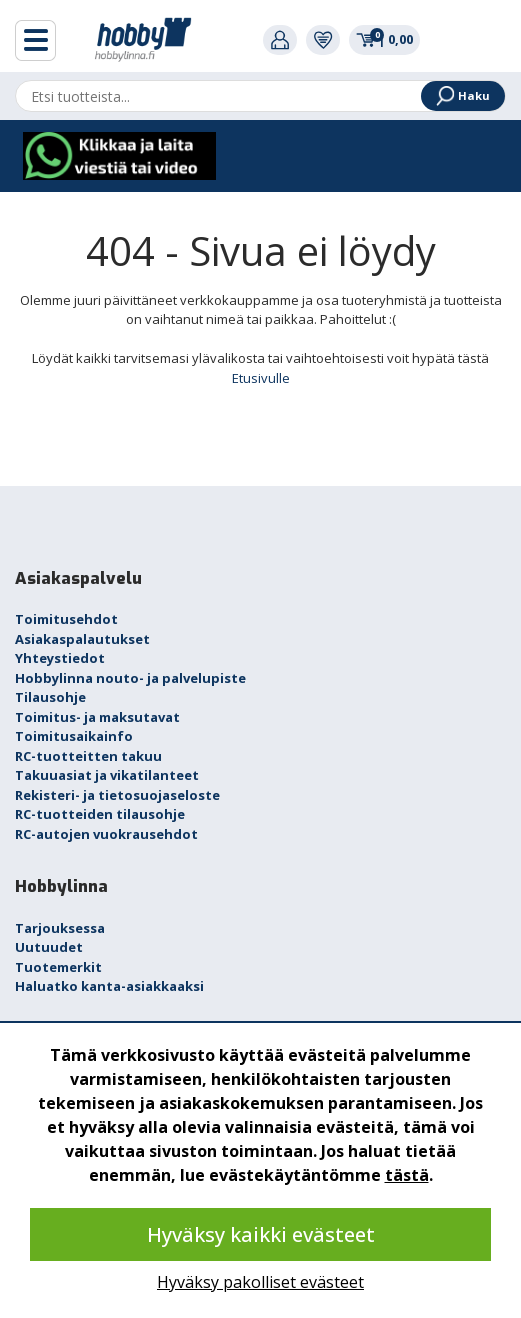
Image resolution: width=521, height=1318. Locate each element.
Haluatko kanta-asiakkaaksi (109, 986)
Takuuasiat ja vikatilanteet (107, 775)
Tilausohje (50, 697)
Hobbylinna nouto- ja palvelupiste (130, 678)
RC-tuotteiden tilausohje (100, 814)
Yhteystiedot (60, 658)
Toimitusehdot (66, 619)
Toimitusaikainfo (74, 736)
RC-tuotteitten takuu (88, 756)
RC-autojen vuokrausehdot (106, 834)
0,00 (384, 39)
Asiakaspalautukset (82, 639)
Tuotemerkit (58, 967)
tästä (407, 1175)
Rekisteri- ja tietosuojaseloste (117, 795)
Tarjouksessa (60, 928)
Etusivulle (261, 378)
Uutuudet (49, 947)
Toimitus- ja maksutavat (97, 717)
